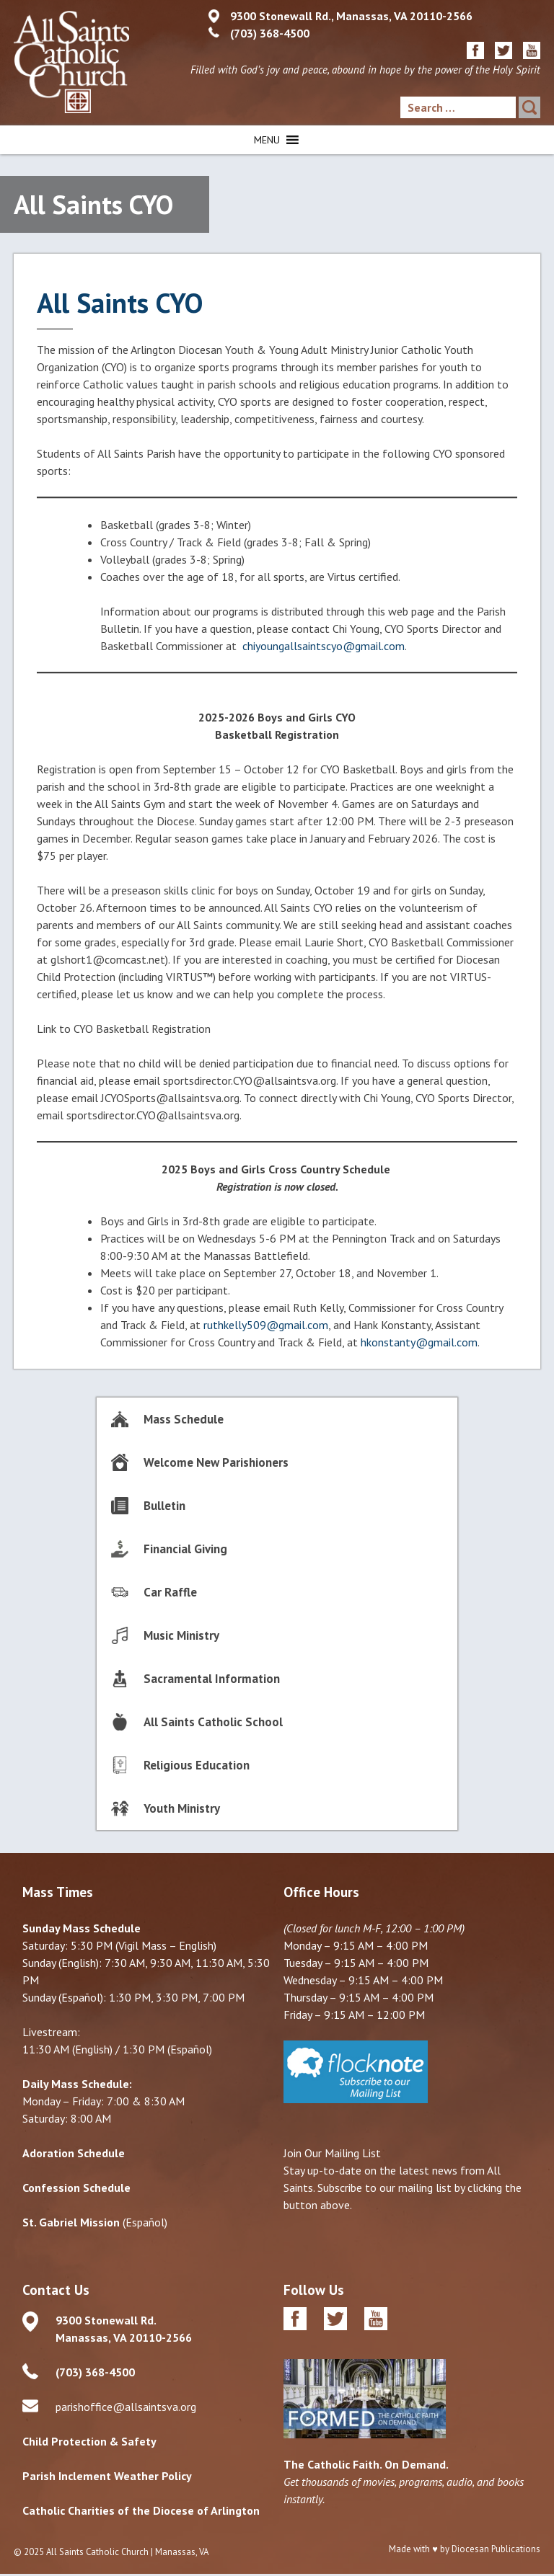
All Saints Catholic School (213, 1718)
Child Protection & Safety (89, 2437)
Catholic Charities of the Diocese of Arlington (141, 2507)
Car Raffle (170, 1588)
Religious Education (197, 1761)
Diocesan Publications (496, 2545)
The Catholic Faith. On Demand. (366, 2460)
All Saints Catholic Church (97, 2547)
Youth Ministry (182, 1805)
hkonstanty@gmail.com (419, 1338)
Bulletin (164, 1502)
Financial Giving (185, 1545)
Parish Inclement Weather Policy (107, 2472)
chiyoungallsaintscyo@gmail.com (323, 642)
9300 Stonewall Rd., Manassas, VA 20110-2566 (351, 16)
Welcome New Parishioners (216, 1459)
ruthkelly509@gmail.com (265, 1321)
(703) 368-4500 (269, 33)
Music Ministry (181, 1632)
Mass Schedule (184, 1416)
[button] (267, 136)
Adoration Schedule (73, 2149)
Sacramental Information (212, 1675)
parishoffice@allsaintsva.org (126, 2403)
